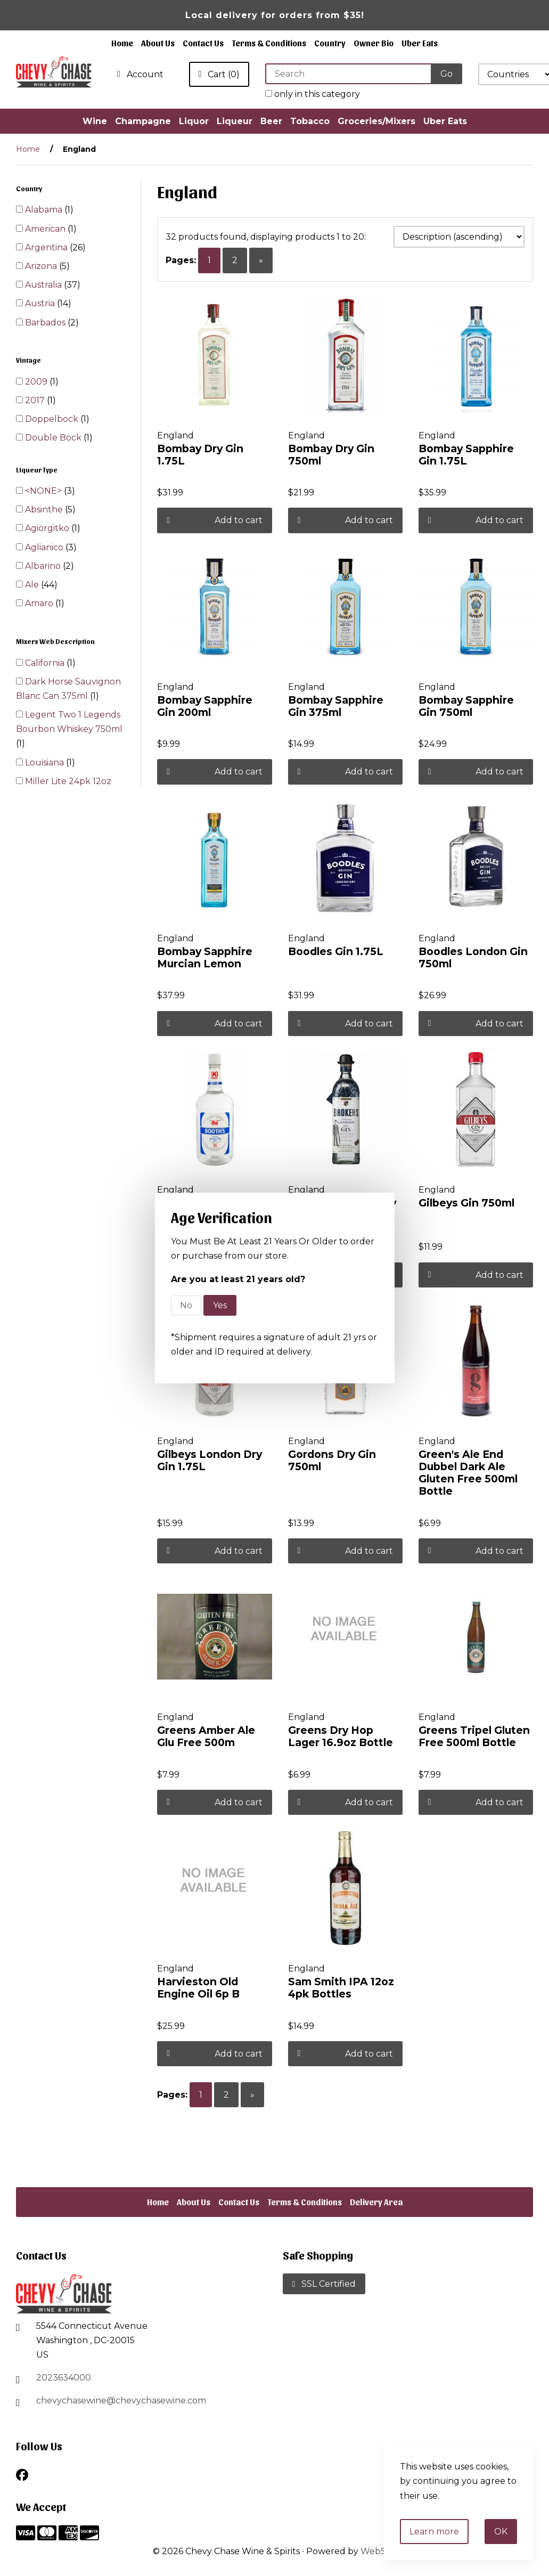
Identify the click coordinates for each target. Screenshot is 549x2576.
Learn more (434, 2531)
